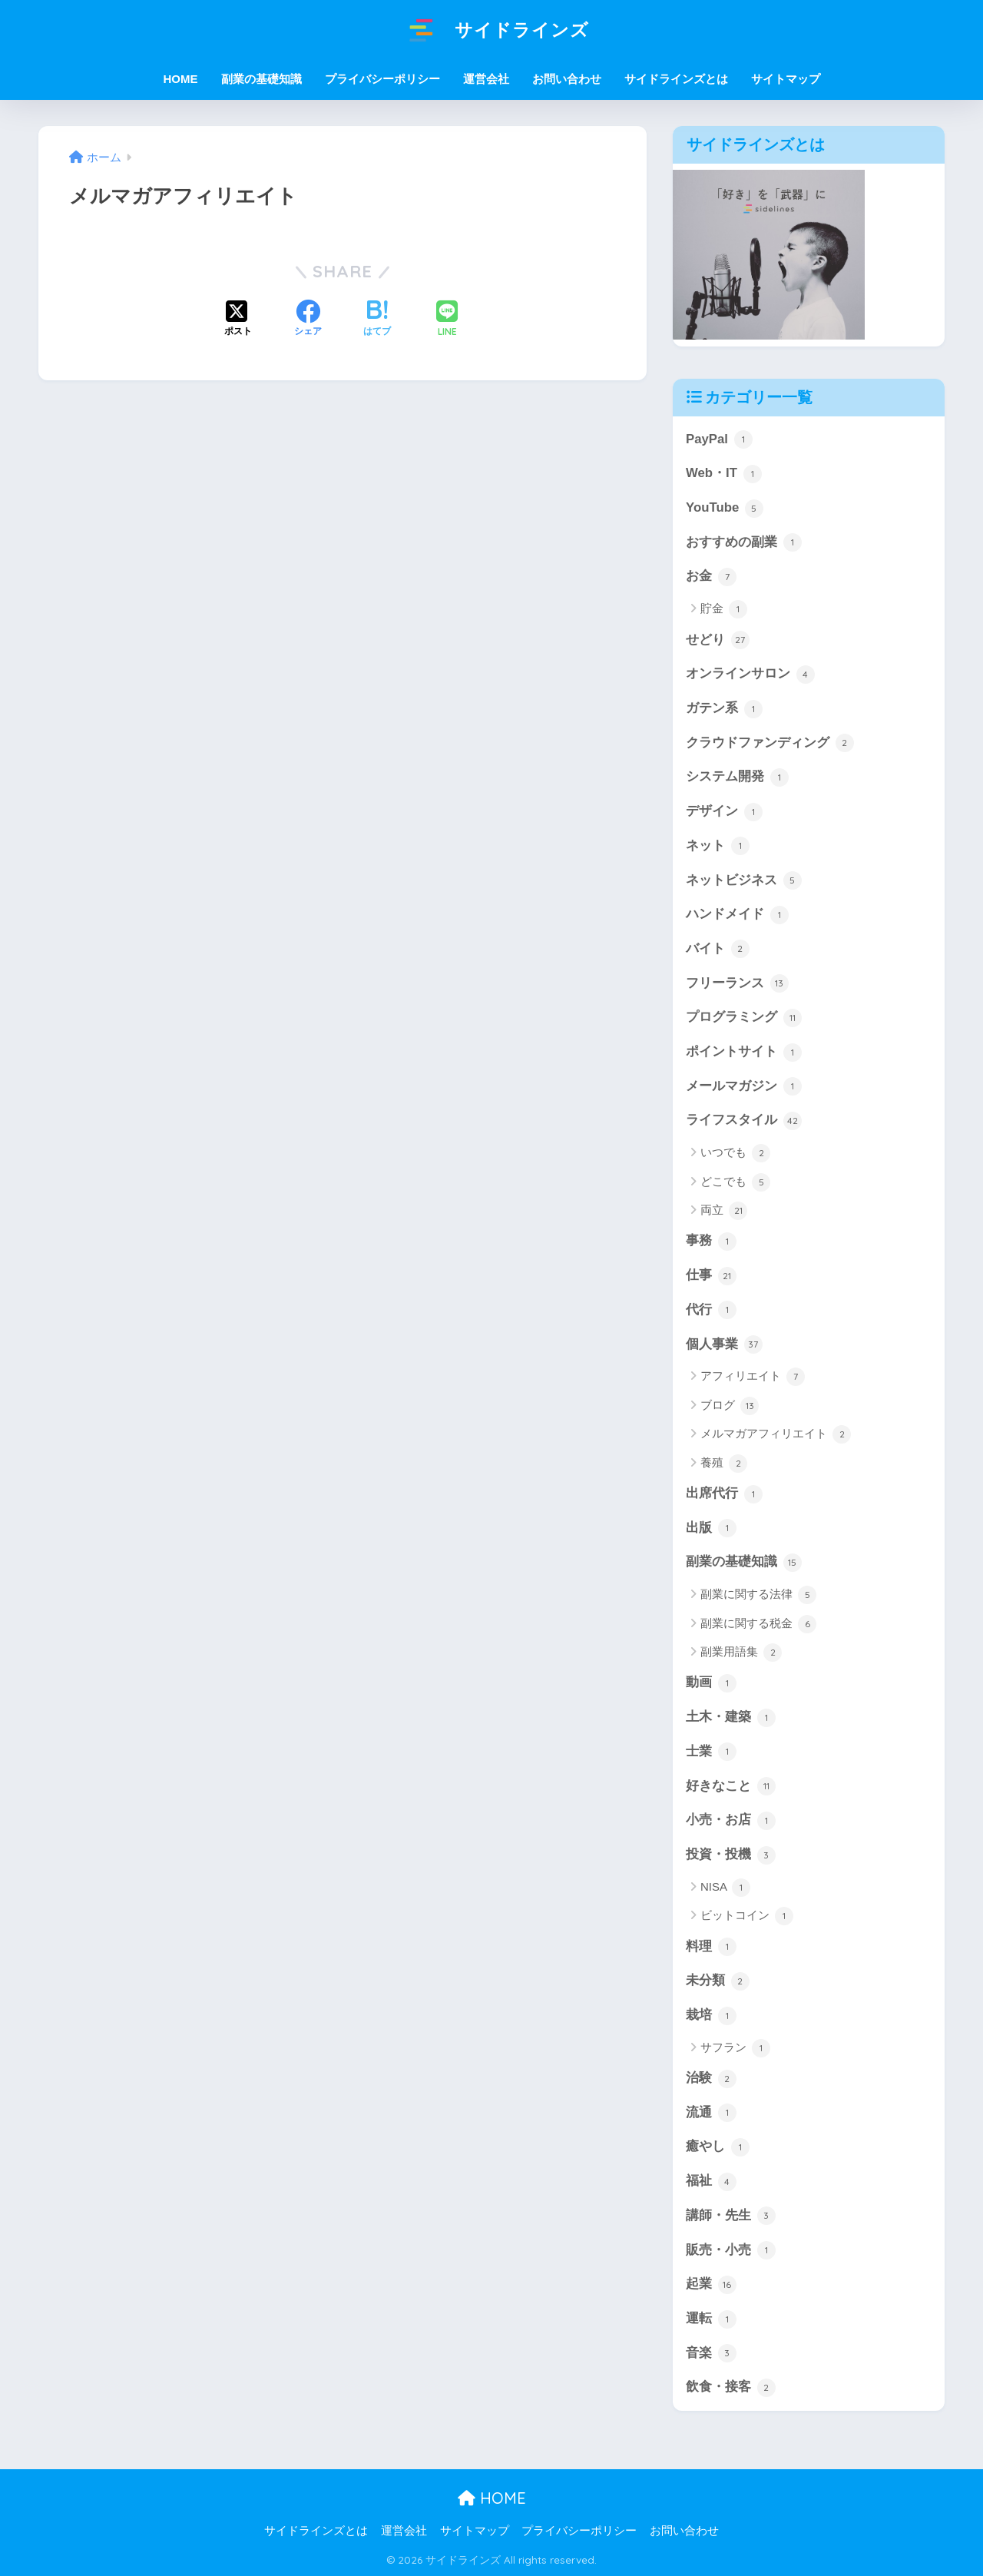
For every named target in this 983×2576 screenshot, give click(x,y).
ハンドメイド (737, 915)
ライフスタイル (744, 1121)
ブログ (729, 1406)
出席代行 (724, 1494)
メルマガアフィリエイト (775, 1434)
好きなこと (731, 1786)
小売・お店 (731, 1821)
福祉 (711, 2182)
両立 (723, 1211)
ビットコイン (746, 1916)
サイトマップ (785, 78)
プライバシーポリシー (382, 78)
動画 (711, 1683)
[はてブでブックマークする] (377, 319)
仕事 (711, 1276)
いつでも (735, 1153)
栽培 (711, 2016)
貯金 (723, 609)
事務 (711, 1241)
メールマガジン (744, 1086)
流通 (711, 2113)
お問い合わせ (566, 78)
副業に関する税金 (758, 1624)
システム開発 (737, 777)
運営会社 (486, 78)
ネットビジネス (744, 880)
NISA (725, 1887)
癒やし (718, 2147)
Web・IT (724, 474)
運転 (711, 2319)
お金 (711, 577)
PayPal (719, 439)
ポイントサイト (744, 1052)
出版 (711, 1528)
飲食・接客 (731, 2388)
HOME (492, 2498)
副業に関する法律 (758, 1595)
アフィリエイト (752, 1377)
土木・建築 (731, 1718)
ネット (718, 846)
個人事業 (724, 1344)
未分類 (718, 1981)
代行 (711, 1310)
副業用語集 (741, 1652)
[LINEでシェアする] (447, 320)
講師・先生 (731, 2215)
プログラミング (744, 1018)
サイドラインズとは (676, 78)
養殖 (723, 1463)
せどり (718, 640)
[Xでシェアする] (238, 319)
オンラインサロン (750, 674)
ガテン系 (724, 709)
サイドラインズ (491, 29)
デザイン (724, 812)
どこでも (735, 1182)
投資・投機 (731, 1855)
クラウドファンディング (770, 743)
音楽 (711, 2353)
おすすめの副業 (744, 542)
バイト (718, 949)
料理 (711, 1947)
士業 (711, 1751)
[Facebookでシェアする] (308, 319)
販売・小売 (731, 2250)
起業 (711, 2285)
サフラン (735, 2048)
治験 (711, 2079)
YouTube (724, 508)
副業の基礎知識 (744, 1562)
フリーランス (737, 983)
